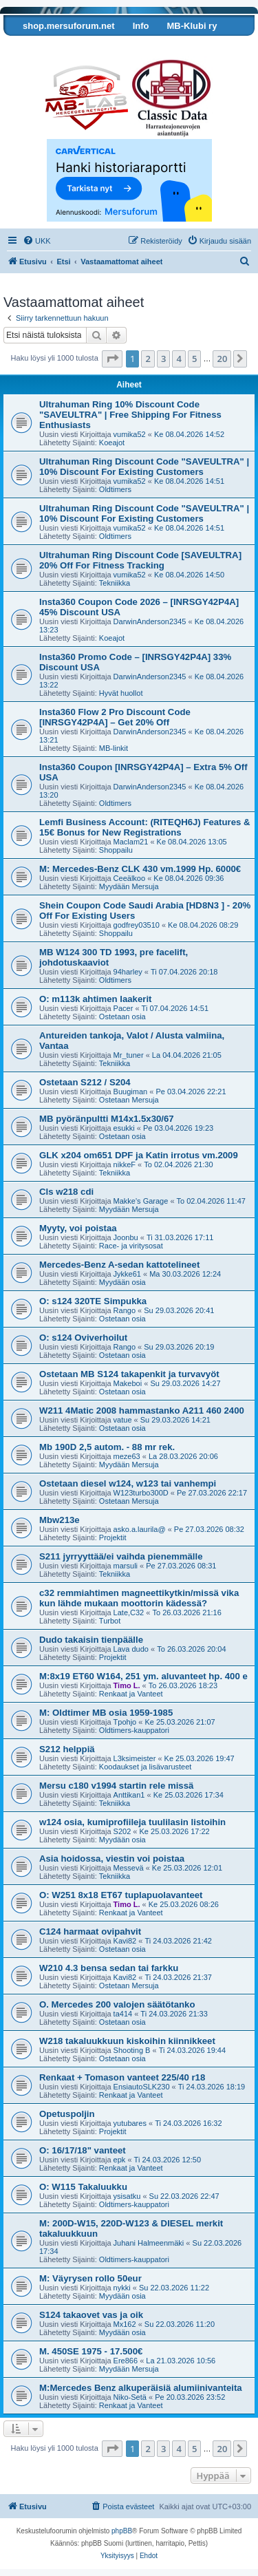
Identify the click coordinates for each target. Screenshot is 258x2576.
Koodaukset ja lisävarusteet (145, 1767)
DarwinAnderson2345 (150, 621)
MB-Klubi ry (191, 26)
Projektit (113, 1537)
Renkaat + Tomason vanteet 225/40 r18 (122, 2077)
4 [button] (178, 358)
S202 (122, 1831)
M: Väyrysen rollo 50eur (90, 2278)
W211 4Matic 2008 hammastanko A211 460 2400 (141, 1410)
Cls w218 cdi (66, 1191)
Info (141, 26)
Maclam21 (131, 842)
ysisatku (127, 2196)
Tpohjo (125, 1722)
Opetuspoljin (67, 2114)
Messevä (129, 1868)
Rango (125, 1310)
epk (120, 2159)
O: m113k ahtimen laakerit (95, 999)
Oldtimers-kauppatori (134, 1730)
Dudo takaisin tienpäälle (91, 1640)
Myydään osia (122, 1282)
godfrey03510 (137, 925)
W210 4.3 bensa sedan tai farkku (108, 1968)
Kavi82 (125, 1941)
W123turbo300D (141, 1493)
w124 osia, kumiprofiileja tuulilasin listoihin (132, 1822)
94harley (128, 972)
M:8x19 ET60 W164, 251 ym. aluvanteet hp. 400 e (143, 1676)
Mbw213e (59, 1520)
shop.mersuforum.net (69, 26)
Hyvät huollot (121, 693)
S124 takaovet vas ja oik (91, 2315)
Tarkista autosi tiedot (57, 46)
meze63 (127, 1456)
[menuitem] (37, 241)
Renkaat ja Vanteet (131, 1694)
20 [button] (222, 358)
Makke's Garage (141, 1201)
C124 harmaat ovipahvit (90, 1931)
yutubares (130, 2123)
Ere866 (126, 2360)
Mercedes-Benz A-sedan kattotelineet (119, 1264)
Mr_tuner (129, 1055)
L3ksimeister (135, 1758)
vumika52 (130, 434)
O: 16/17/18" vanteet (82, 2150)
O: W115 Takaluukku (83, 2187)
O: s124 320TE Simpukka (93, 1301)
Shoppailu (116, 850)
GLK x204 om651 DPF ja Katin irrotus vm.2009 (138, 1155)
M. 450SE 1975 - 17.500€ (90, 2351)
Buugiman (131, 1091)
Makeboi (128, 1383)
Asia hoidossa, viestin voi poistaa (111, 1858)
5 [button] (194, 358)
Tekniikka (114, 583)
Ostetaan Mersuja (129, 1100)
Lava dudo (131, 1649)
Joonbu (126, 1237)
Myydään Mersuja (129, 886)
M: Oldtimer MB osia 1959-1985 (106, 1712)
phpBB (121, 2531)
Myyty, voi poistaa (78, 1228)
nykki (122, 2288)
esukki (124, 1128)
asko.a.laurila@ (140, 1529)
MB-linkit (113, 748)
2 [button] (147, 358)
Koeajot (112, 442)
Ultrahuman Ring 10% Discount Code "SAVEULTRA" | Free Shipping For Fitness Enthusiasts (130, 414)
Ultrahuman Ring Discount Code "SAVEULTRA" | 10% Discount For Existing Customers (144, 466)
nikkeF (125, 1164)
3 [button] (163, 358)
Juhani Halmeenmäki (149, 2243)
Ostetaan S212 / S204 (85, 1082)
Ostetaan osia (122, 1016)
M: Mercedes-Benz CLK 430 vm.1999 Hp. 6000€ (140, 869)
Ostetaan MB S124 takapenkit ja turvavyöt (129, 1374)
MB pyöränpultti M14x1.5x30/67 (106, 1119)
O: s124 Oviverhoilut (83, 1337)
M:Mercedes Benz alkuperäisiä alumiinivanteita (140, 2388)
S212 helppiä (67, 1749)
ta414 (123, 2014)
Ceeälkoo (129, 878)
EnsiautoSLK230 (142, 2087)
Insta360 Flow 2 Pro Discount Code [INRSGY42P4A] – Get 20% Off (115, 717)
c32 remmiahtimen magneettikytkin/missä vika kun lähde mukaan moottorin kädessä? (139, 1598)
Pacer (123, 1008)
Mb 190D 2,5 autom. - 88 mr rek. (107, 1447)
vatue (123, 1420)
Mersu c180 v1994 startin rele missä (116, 1785)
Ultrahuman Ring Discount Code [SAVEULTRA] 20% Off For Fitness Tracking (140, 560)
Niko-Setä (130, 2397)
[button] (112, 358)
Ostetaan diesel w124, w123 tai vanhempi (127, 1483)
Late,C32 (129, 1612)
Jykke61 (127, 1274)
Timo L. (127, 1685)
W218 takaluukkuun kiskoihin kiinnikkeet (127, 2041)
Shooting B (132, 2050)
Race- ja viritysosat (131, 1246)
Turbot (109, 1621)
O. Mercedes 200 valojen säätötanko (117, 2004)
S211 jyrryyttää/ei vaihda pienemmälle (121, 1556)
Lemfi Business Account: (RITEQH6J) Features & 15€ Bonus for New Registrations (144, 827)
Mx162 (125, 2324)
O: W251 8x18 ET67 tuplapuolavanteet (120, 1895)
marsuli (126, 1566)
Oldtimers (115, 489)
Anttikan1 (129, 1795)
